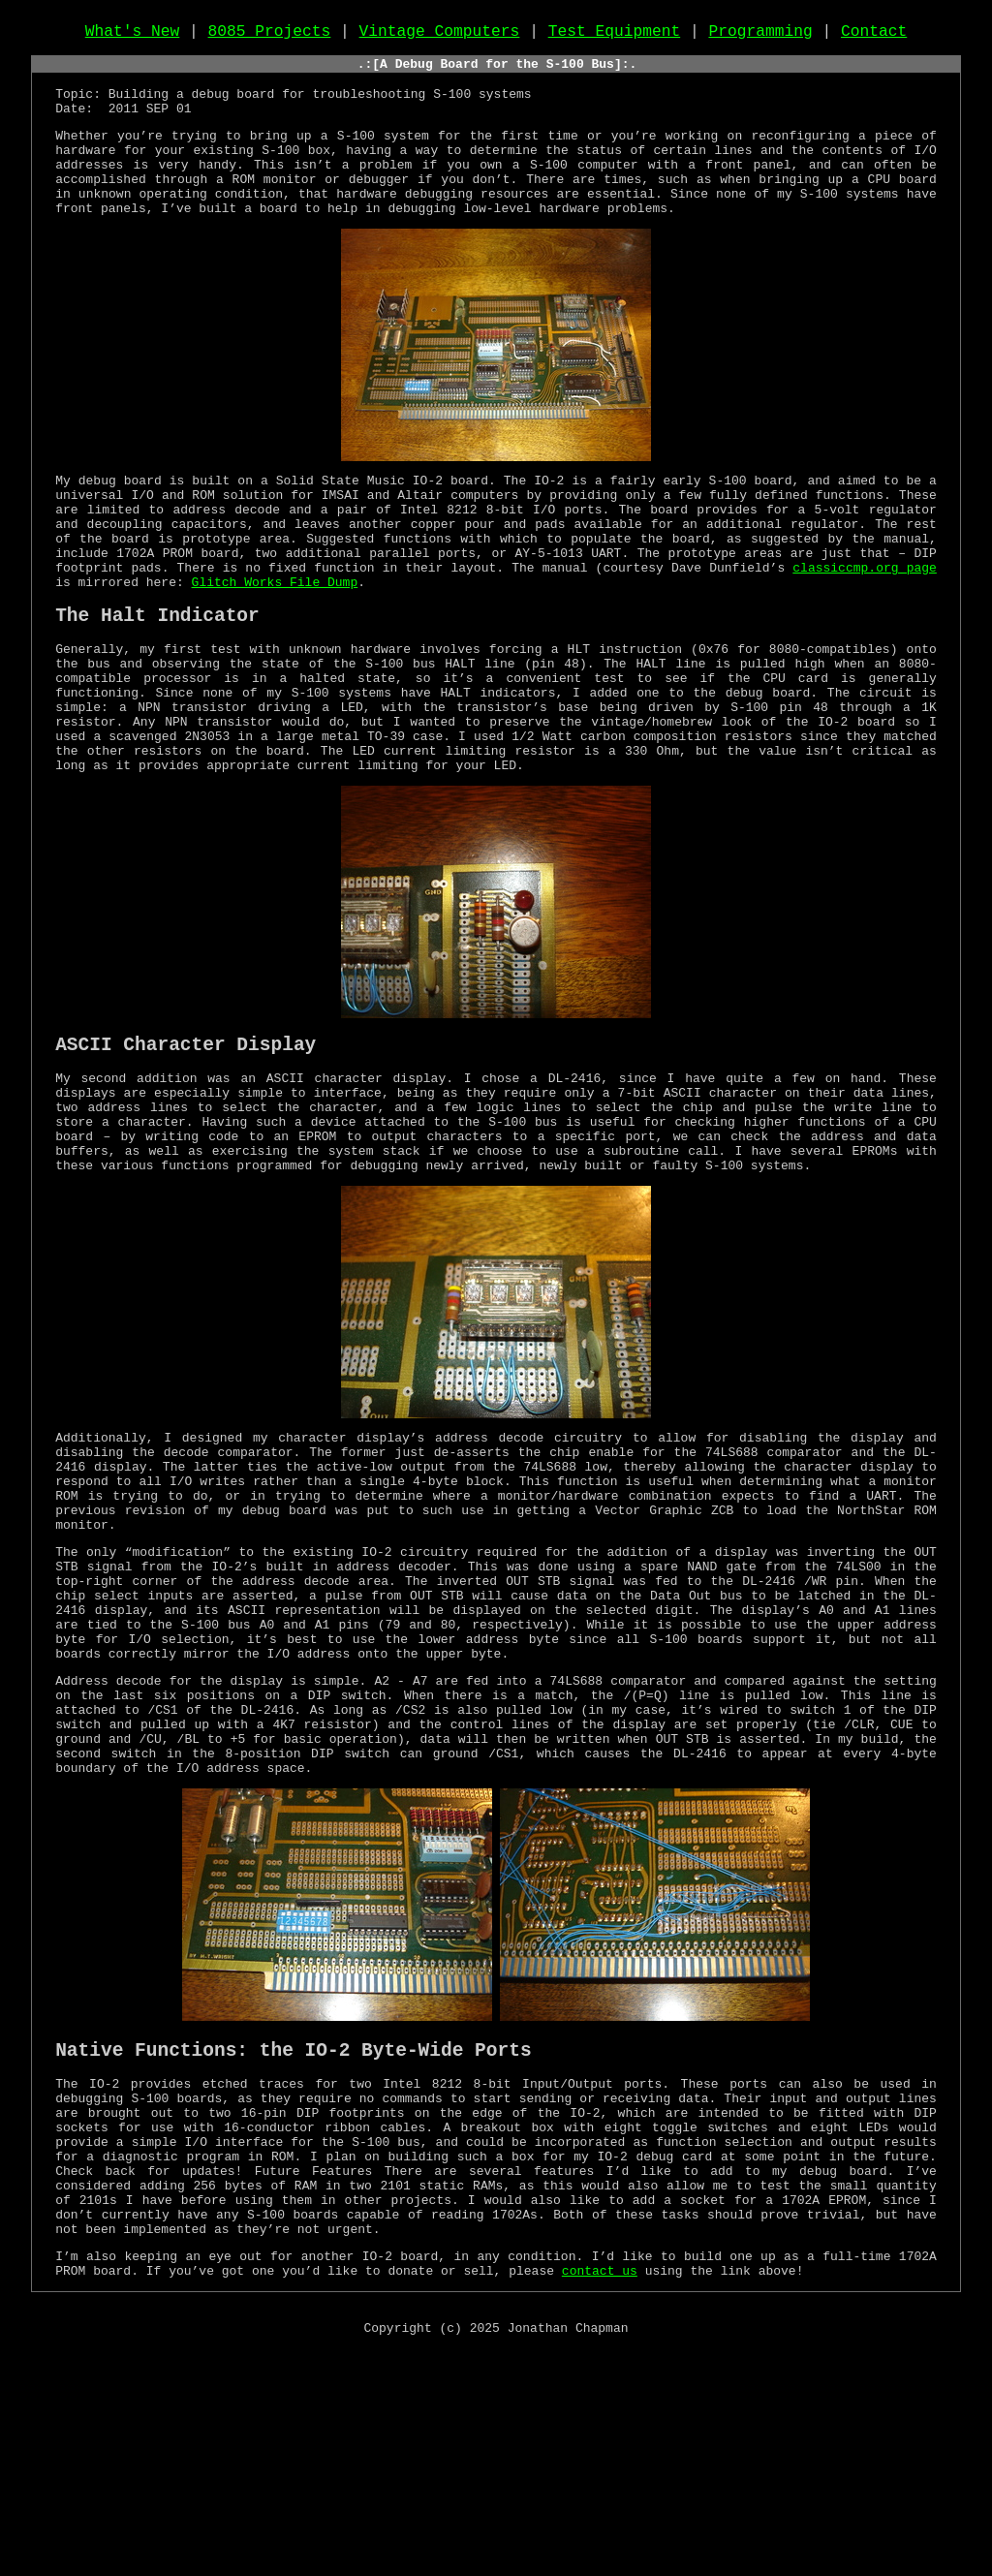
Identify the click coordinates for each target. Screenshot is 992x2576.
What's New (132, 36)
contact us (599, 2493)
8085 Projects (269, 36)
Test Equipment (614, 36)
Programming (760, 36)
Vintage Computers (439, 36)
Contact (874, 36)
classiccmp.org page (864, 625)
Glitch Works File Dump (275, 642)
